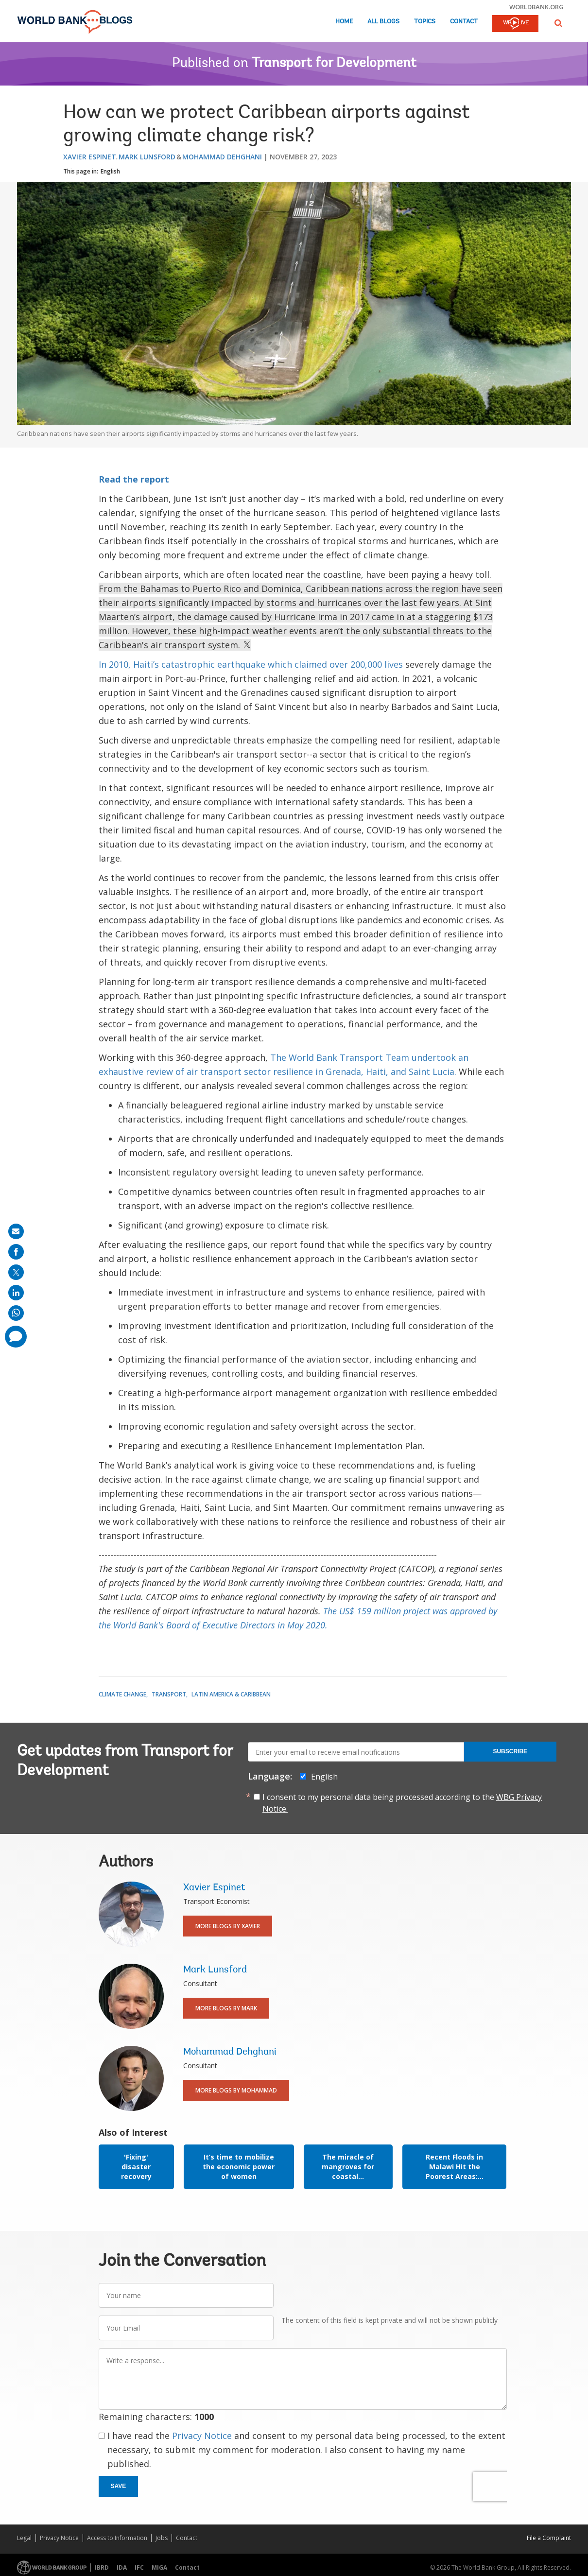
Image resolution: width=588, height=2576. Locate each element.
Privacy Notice (202, 2435)
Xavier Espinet (89, 156)
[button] (558, 23)
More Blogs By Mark (226, 2008)
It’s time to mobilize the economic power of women (239, 2166)
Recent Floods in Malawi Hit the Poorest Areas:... (455, 2166)
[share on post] (16, 1272)
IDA (122, 2567)
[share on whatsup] (16, 1313)
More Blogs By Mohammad (236, 2090)
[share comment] (16, 1337)
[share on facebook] (16, 1252)
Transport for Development (334, 63)
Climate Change (122, 1694)
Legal (24, 2538)
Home (344, 21)
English (110, 171)
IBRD (102, 2567)
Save (118, 2486)
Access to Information (117, 2538)
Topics (424, 21)
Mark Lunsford (147, 156)
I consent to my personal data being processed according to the (402, 1803)
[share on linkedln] (16, 1292)
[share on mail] (16, 1231)
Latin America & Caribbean (231, 1694)
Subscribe (510, 1751)
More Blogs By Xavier (227, 1926)
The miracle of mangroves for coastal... (348, 2166)
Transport (169, 1694)
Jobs (162, 2538)
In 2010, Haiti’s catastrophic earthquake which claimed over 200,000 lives (252, 664)
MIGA (159, 2567)
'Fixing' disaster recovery (136, 2166)
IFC (139, 2567)
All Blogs (383, 21)
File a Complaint (549, 2538)
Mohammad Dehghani (222, 156)
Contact (464, 21)
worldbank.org (536, 7)
